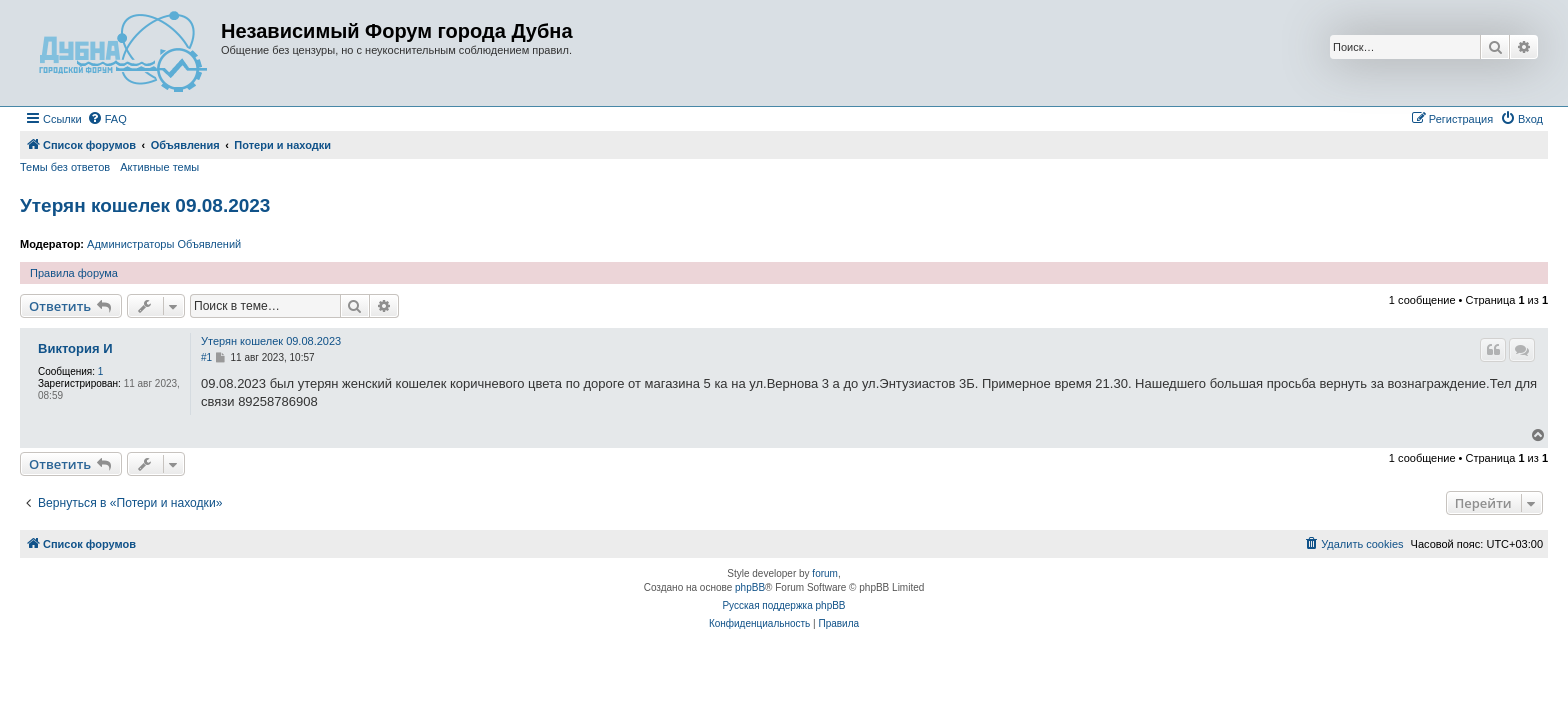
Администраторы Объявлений (164, 244)
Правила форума (74, 273)
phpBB (750, 587)
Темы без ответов (65, 167)
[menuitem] (107, 119)
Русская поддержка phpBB (783, 605)
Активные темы (159, 167)
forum (825, 573)
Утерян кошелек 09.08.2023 (145, 205)
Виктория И (75, 349)
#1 (206, 357)
